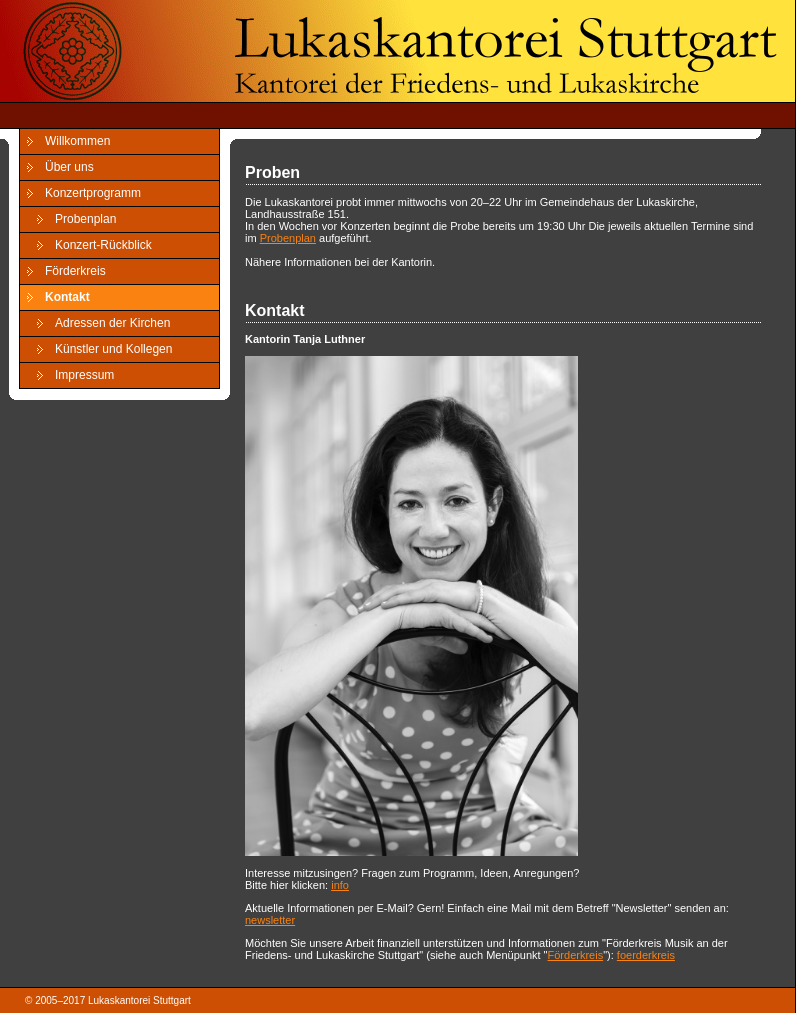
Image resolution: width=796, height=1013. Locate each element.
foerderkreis (646, 955)
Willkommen (77, 141)
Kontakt (67, 297)
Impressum (84, 375)
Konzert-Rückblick (103, 245)
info (340, 885)
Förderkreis (75, 271)
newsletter (270, 920)
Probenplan (85, 219)
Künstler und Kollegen (113, 349)
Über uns (69, 167)
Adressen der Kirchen (112, 323)
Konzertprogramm (93, 193)
